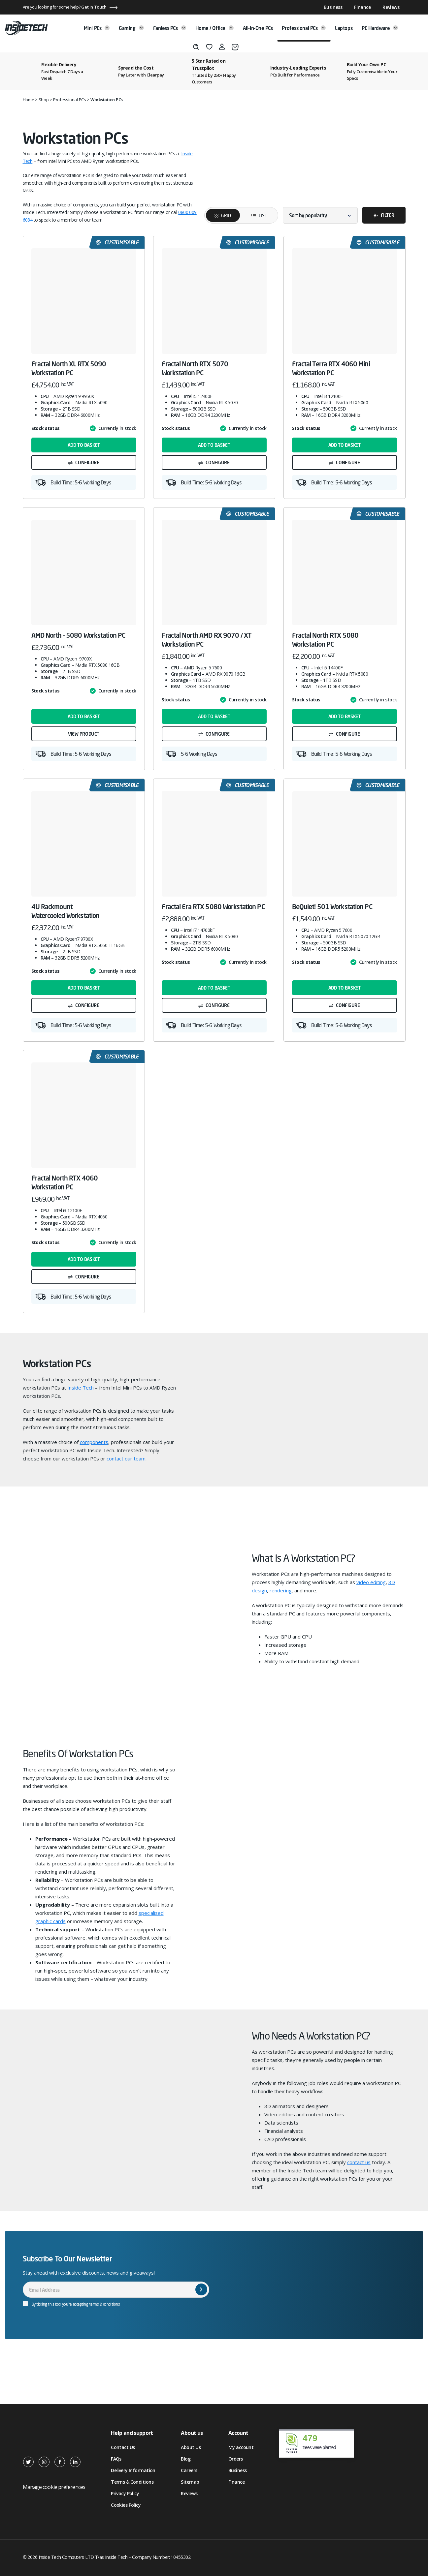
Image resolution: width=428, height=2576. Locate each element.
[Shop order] (320, 215)
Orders (235, 2459)
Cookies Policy (126, 2505)
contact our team (126, 1458)
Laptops (343, 28)
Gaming (131, 28)
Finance (362, 7)
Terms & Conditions (132, 2482)
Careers (189, 2470)
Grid (226, 215)
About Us (191, 2447)
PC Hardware (380, 28)
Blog (185, 2459)
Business (333, 7)
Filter (387, 215)
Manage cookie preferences (54, 2487)
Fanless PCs (169, 28)
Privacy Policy (125, 2493)
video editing (371, 1582)
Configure (87, 462)
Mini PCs (97, 28)
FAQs (116, 2459)
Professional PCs (304, 28)
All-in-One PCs (258, 28)
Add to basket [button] (84, 445)
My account (240, 2447)
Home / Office (214, 28)
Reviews (390, 7)
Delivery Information (133, 2470)
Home (28, 100)
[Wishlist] (209, 47)
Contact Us (123, 2447)
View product (83, 734)
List (255, 215)
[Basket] (235, 47)
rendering (281, 1590)
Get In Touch (93, 7)
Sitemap (190, 2482)
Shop (44, 100)
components (94, 1442)
